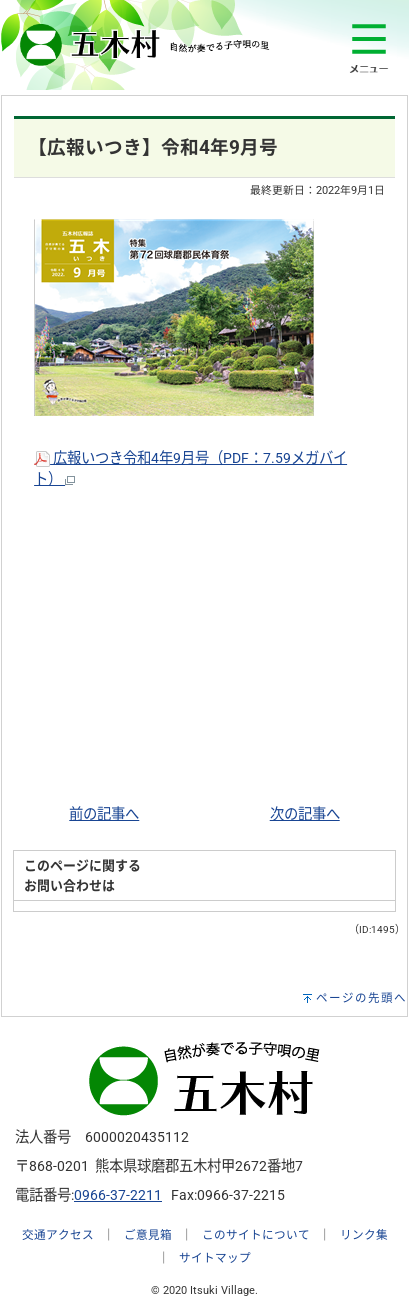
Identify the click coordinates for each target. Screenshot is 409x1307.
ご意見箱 (148, 1235)
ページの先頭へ (361, 998)
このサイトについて (256, 1235)
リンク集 (364, 1235)
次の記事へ (305, 814)
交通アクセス (58, 1235)
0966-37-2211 (118, 1195)
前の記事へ (104, 814)
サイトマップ (215, 1258)
